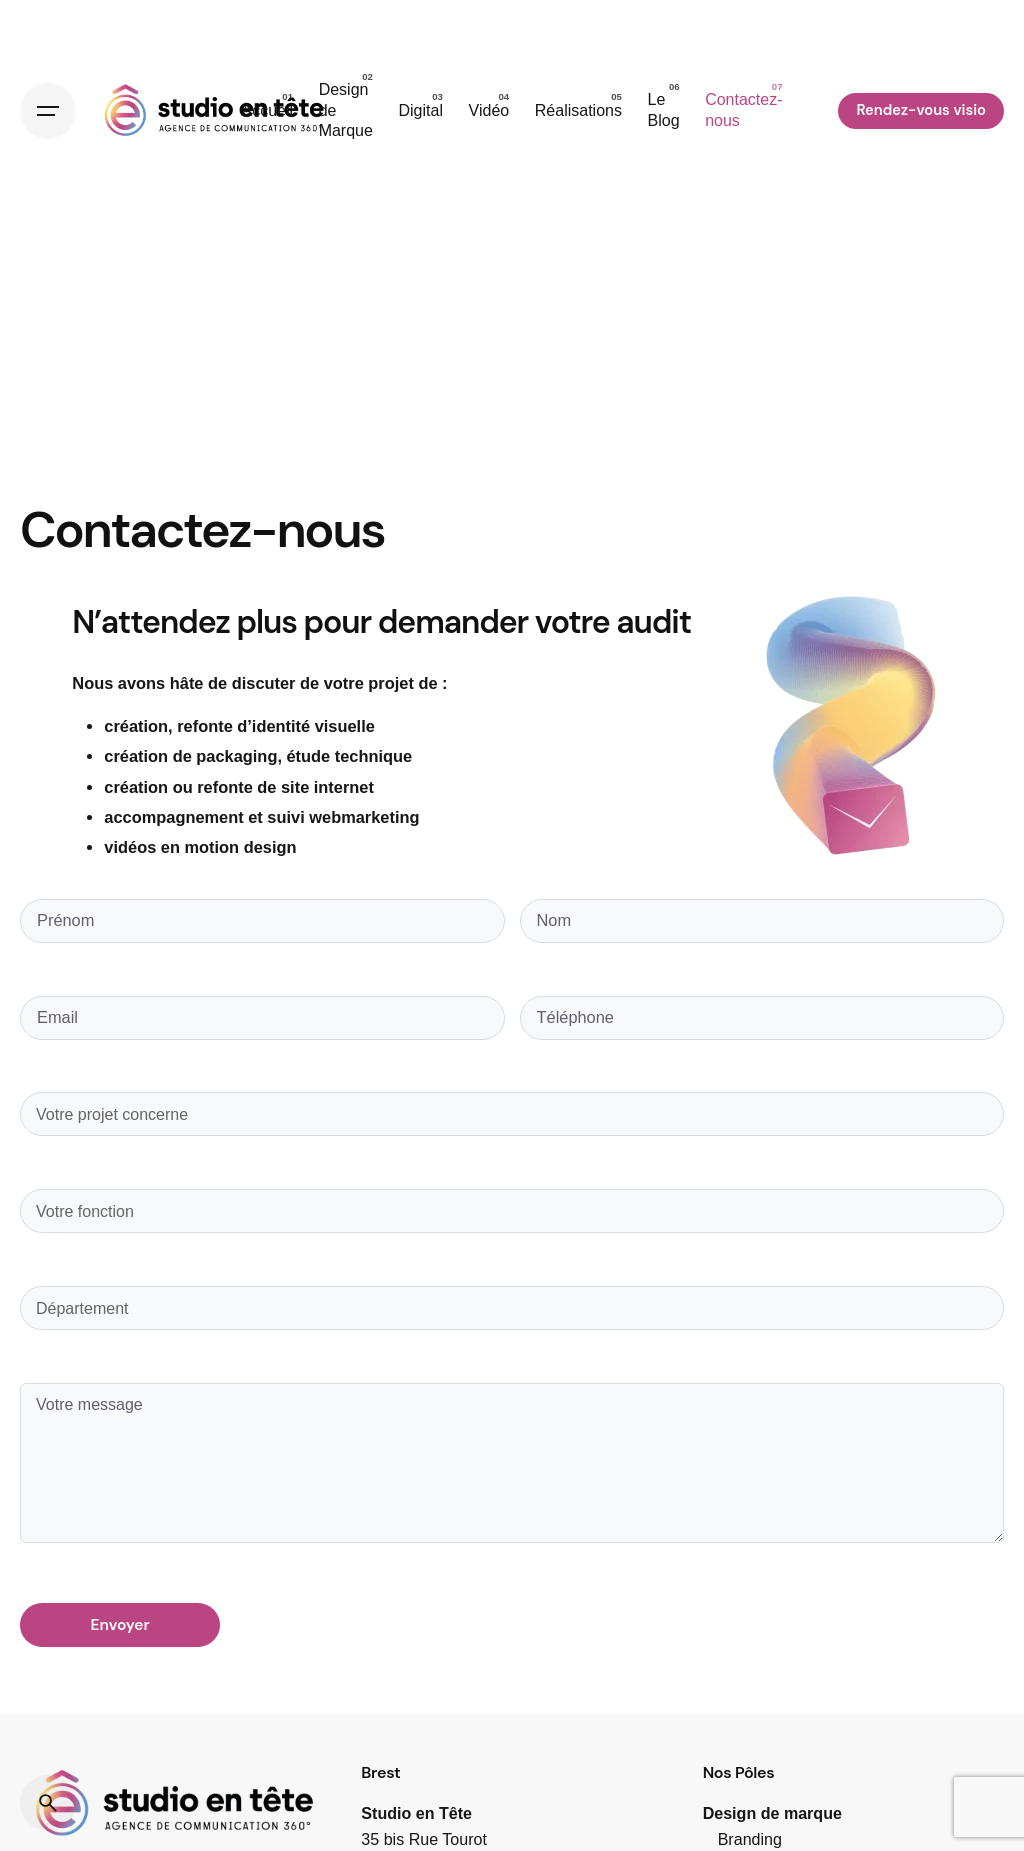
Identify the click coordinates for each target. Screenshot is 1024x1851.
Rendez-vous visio (921, 110)
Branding (750, 1839)
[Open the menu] (48, 111)
